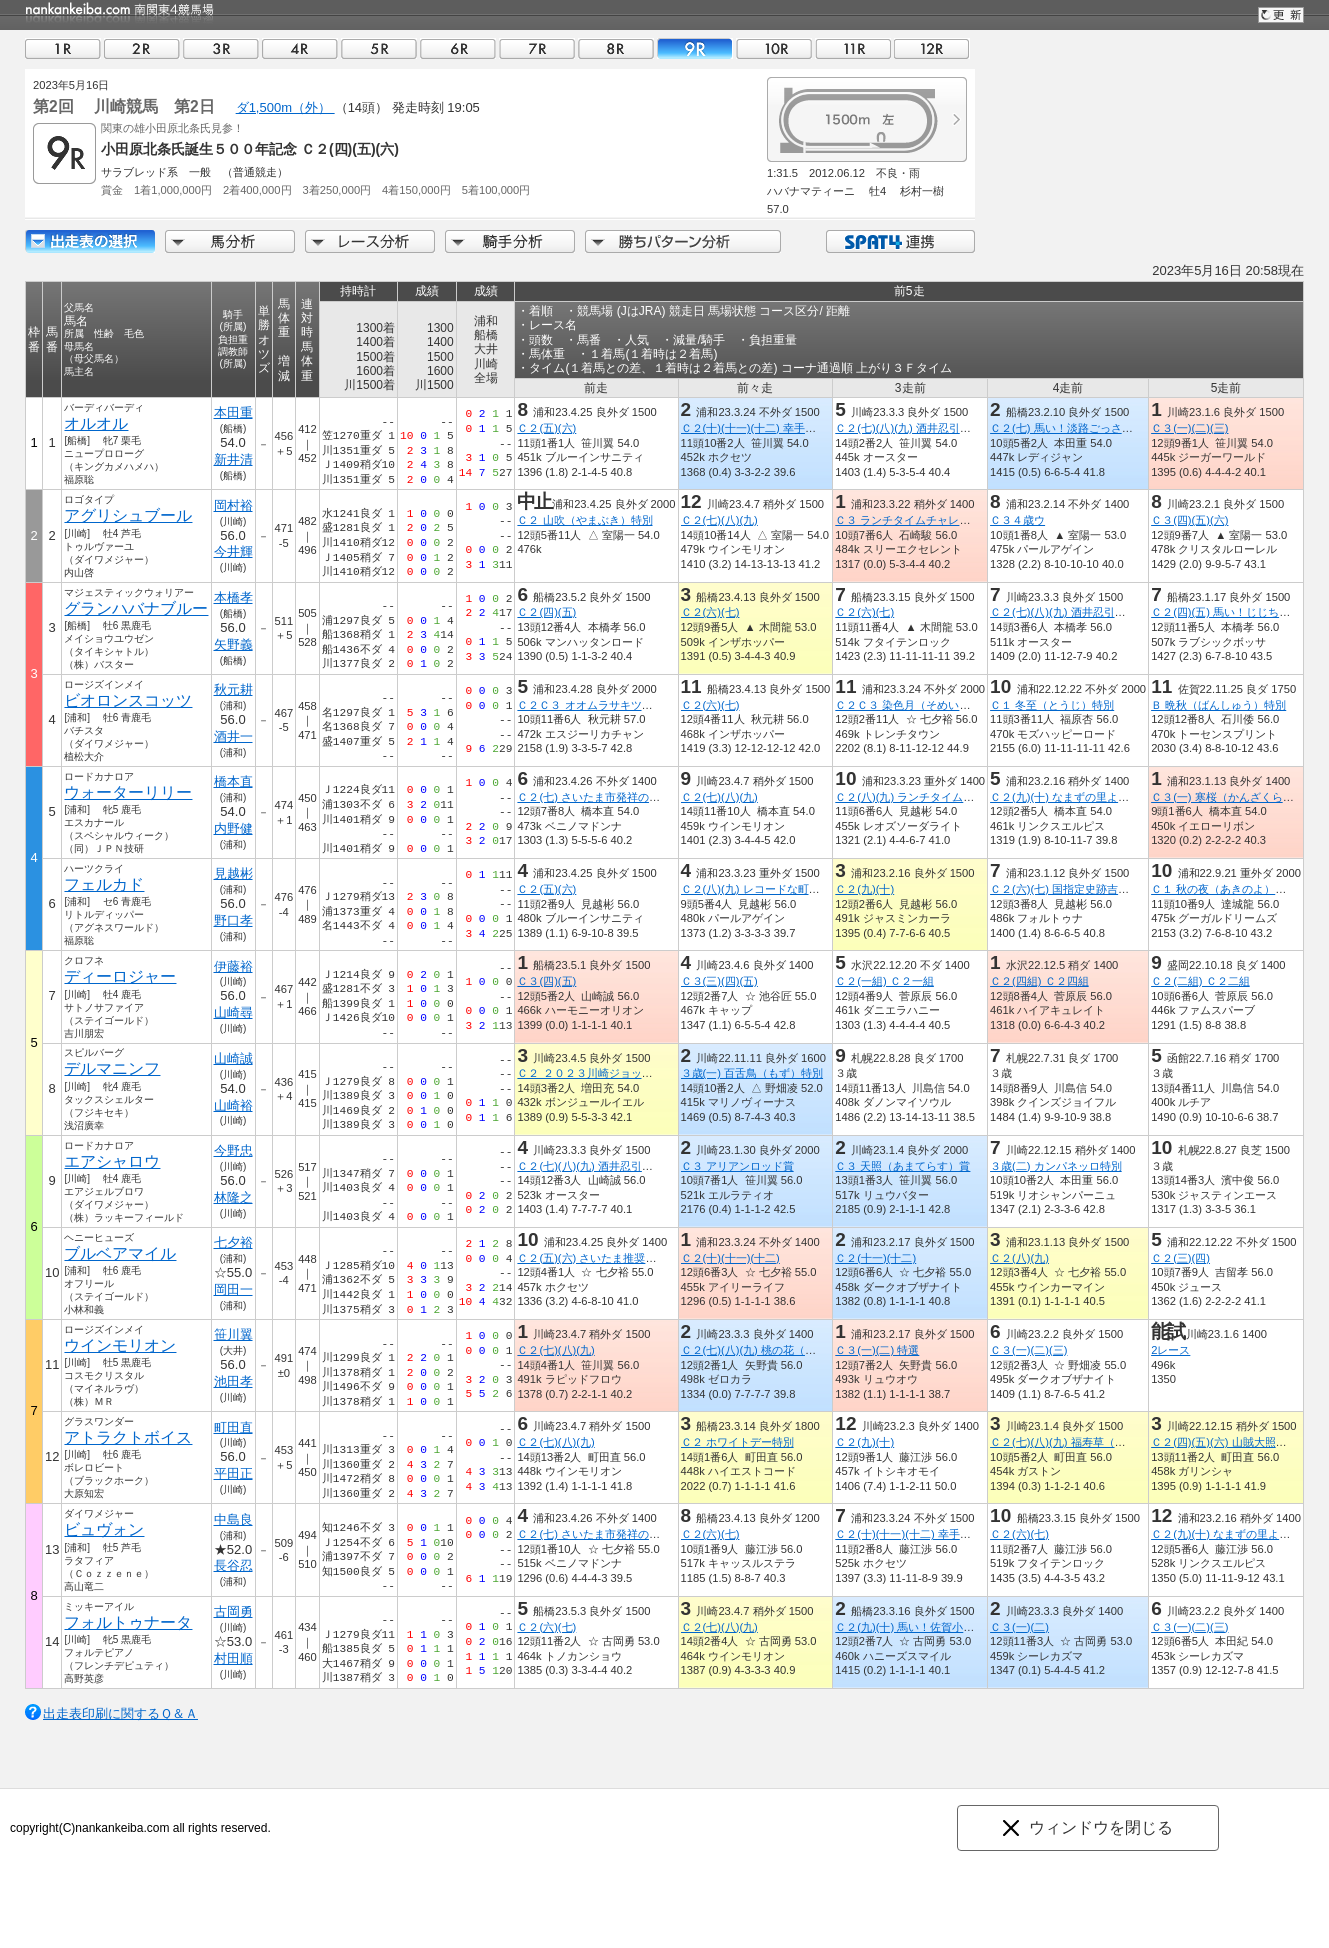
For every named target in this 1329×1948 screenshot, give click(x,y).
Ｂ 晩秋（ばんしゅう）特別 (1218, 705)
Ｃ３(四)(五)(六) (1189, 520)
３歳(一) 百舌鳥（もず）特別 (752, 1073)
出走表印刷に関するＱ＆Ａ (120, 1713)
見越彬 (233, 873)
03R (221, 48)
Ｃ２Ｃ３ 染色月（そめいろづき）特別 (930, 705)
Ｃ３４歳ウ (1017, 520)
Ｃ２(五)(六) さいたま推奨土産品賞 (603, 1258)
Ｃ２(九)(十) (864, 889)
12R (932, 48)
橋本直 (233, 781)
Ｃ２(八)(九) (1019, 1258)
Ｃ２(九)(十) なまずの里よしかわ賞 (1076, 797)
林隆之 (233, 1197)
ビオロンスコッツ (128, 700)
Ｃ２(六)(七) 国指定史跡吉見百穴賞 (1076, 889)
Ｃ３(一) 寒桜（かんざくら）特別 (1233, 797)
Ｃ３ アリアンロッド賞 (737, 1166)
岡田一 (233, 1289)
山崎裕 (233, 1105)
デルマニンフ (112, 1068)
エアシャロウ (112, 1161)
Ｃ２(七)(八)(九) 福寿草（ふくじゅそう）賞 (1096, 1442)
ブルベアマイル (120, 1253)
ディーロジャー (120, 976)
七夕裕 (233, 1242)
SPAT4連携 (899, 241)
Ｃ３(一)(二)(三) (1189, 428)
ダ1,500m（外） (285, 107)
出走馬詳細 (90, 241)
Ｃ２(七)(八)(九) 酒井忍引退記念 (913, 428)
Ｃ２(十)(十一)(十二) (730, 1258)
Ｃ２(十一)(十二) (875, 1258)
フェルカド (104, 884)
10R (774, 48)
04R (300, 48)
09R (695, 48)
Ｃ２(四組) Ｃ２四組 (1039, 981)
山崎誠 (233, 1058)
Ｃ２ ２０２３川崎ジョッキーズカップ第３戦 (628, 1073)
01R (63, 48)
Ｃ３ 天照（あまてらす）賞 (902, 1166)
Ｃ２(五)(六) (546, 428)
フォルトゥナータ (128, 1622)
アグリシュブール (128, 515)
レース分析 (370, 241)
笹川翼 (233, 1334)
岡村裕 (233, 505)
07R (537, 48)
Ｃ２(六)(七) (710, 612)
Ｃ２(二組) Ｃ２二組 (1200, 981)
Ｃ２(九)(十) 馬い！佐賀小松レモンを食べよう (948, 1627)
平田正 (233, 1473)
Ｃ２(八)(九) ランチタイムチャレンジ (926, 797)
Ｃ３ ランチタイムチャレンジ (908, 520)
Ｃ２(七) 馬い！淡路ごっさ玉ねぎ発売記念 (1094, 428)
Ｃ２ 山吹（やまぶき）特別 (584, 520)
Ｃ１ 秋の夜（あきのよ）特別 (1224, 889)
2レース (1170, 1350)
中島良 (233, 1519)
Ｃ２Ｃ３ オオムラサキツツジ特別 (601, 705)
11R (853, 48)
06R (458, 48)
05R (379, 48)
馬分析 (230, 241)
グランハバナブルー (136, 608)
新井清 (233, 459)
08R (616, 48)
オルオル (96, 423)
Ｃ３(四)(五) (546, 981)
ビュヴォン (104, 1529)
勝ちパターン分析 (683, 241)
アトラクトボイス (128, 1437)
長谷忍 (233, 1565)
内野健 (233, 828)
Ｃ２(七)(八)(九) (719, 520)
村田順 (233, 1658)
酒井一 (233, 736)
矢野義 (233, 644)
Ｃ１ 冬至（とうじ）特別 (1052, 705)
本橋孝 (233, 597)
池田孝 (233, 1381)
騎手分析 (510, 241)
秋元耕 (233, 689)
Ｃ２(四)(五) (546, 612)
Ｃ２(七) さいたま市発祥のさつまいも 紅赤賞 (632, 797)
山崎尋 (233, 1012)
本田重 (233, 412)
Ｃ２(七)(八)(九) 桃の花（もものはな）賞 (781, 1350)
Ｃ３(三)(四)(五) (719, 981)
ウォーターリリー (128, 792)
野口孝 (233, 920)
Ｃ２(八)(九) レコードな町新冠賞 (761, 889)
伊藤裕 (233, 966)
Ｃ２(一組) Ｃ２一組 (884, 981)
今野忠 (233, 1150)
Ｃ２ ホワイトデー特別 (737, 1442)
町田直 (233, 1427)
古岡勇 (233, 1611)
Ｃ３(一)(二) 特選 (877, 1350)
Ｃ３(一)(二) (1019, 1627)
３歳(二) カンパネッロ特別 (1056, 1166)
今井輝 (233, 551)
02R (142, 48)
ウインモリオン (120, 1345)
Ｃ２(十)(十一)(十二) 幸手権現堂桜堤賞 (776, 428)
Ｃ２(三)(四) (1180, 1258)
